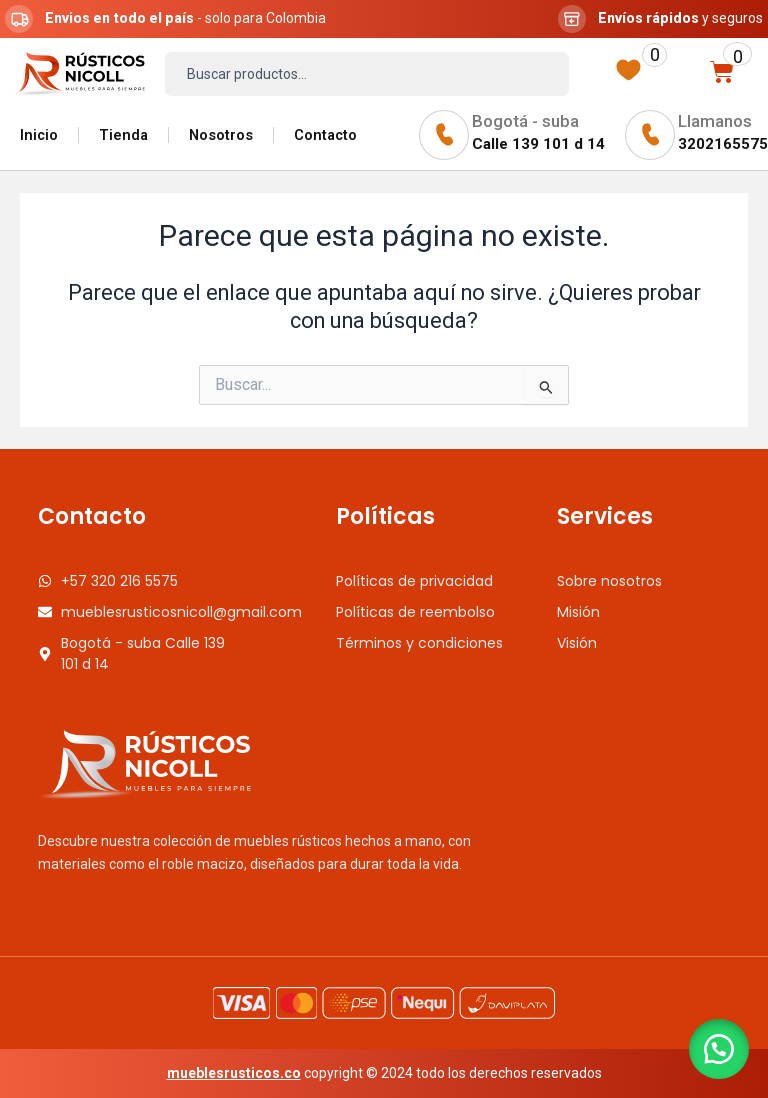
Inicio (39, 135)
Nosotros (221, 135)
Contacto (325, 135)
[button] (718, 1048)
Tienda (123, 135)
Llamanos (715, 121)
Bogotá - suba (525, 121)
